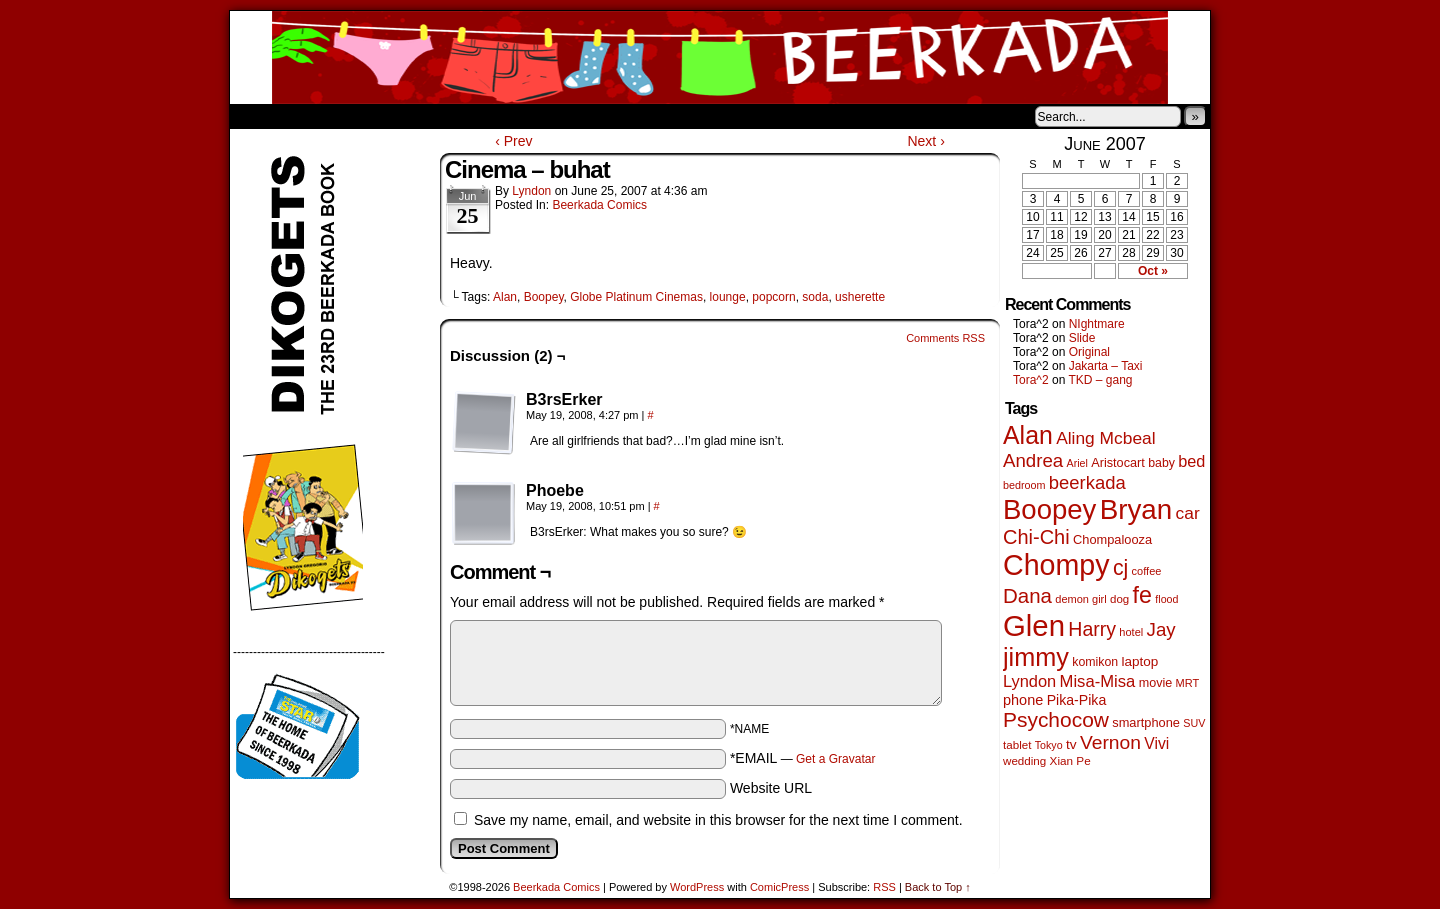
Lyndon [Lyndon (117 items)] (1029, 681)
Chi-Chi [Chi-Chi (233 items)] (1036, 537)
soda (815, 297)
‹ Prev (513, 141)
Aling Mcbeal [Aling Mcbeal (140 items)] (1105, 438)
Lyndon (531, 191)
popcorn (773, 297)
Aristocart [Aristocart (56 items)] (1118, 463)
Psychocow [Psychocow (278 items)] (1056, 719)
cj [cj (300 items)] (1120, 568)
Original (1089, 352)
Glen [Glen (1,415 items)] (1034, 625)
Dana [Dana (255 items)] (1027, 595)
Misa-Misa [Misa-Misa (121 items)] (1098, 681)
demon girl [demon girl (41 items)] (1080, 599)
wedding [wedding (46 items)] (1024, 760)
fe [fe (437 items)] (1142, 595)
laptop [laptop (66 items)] (1140, 661)
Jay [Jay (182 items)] (1161, 629)
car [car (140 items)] (1188, 513)
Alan (505, 297)
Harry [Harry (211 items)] (1092, 629)
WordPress (697, 887)
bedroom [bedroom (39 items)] (1024, 485)
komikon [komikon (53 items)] (1095, 662)
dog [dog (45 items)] (1119, 599)
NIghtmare (1097, 324)
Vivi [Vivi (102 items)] (1156, 743)
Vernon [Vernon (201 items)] (1110, 742)
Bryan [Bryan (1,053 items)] (1136, 509)
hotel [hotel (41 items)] (1131, 632)
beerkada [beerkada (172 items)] (1087, 482)
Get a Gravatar (835, 759)
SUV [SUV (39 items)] (1194, 723)
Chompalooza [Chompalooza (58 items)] (1112, 539)
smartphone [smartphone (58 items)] (1146, 722)
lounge (728, 297)
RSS (884, 887)
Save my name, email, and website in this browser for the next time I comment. (718, 820)
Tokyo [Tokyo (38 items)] (1049, 745)
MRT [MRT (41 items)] (1188, 683)
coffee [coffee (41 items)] (1147, 571)
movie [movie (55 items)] (1156, 683)
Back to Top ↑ (938, 887)
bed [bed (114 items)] (1191, 461)
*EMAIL (803, 758)
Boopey (544, 297)
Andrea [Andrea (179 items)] (1033, 460)
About (317, 116)
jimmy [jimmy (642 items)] (1036, 657)
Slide (1082, 338)
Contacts (455, 116)
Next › (925, 141)
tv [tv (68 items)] (1071, 744)
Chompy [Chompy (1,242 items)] (1056, 565)
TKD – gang (1100, 380)
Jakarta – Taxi (1106, 366)
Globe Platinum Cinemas (636, 297)
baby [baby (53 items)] (1161, 463)
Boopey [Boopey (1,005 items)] (1049, 509)
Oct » (1153, 271)
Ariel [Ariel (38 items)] (1077, 463)
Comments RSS (945, 338)
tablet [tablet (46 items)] (1017, 744)
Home (258, 116)
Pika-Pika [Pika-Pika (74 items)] (1077, 700)
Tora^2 (1031, 380)
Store (379, 116)
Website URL (771, 788)
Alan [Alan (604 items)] (1028, 435)
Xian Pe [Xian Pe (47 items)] (1070, 760)
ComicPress (779, 887)
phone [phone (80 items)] (1023, 700)
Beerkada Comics (720, 57)
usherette (860, 297)
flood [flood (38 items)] (1166, 599)
